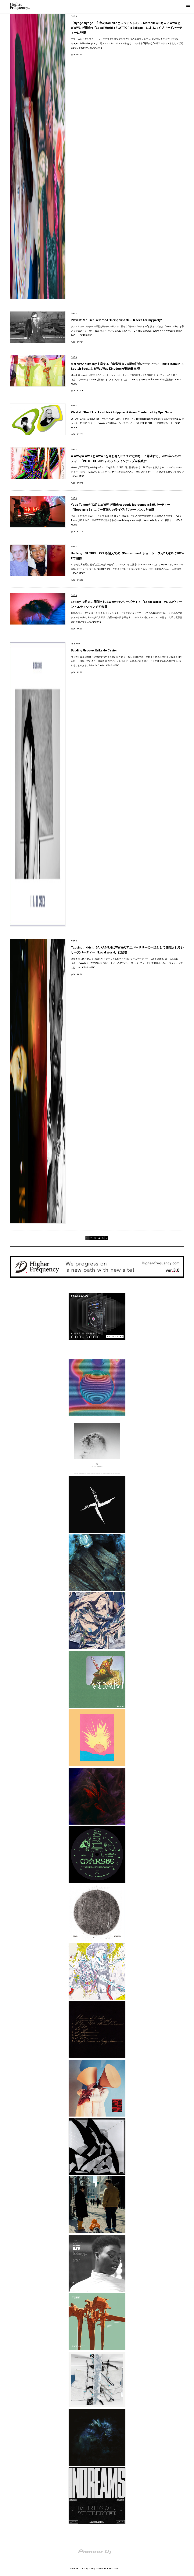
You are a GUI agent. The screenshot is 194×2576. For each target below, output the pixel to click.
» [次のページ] (106, 1238)
